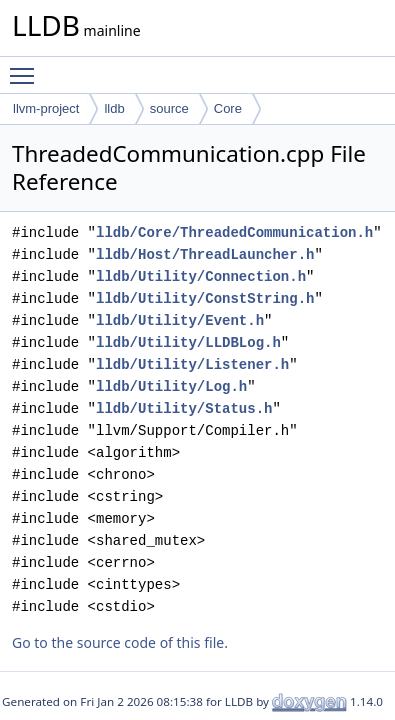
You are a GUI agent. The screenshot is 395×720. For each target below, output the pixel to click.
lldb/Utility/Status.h (184, 408)
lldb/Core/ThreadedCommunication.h (234, 232)
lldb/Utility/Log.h (171, 386)
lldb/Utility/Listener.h (192, 364)
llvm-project (46, 108)
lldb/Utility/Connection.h (201, 276)
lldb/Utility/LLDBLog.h (188, 342)
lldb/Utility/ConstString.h (205, 298)
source (169, 108)
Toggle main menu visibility (27, 67)
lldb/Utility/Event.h (180, 320)
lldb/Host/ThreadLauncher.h (205, 254)
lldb (114, 108)
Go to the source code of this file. (120, 642)
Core (228, 108)
